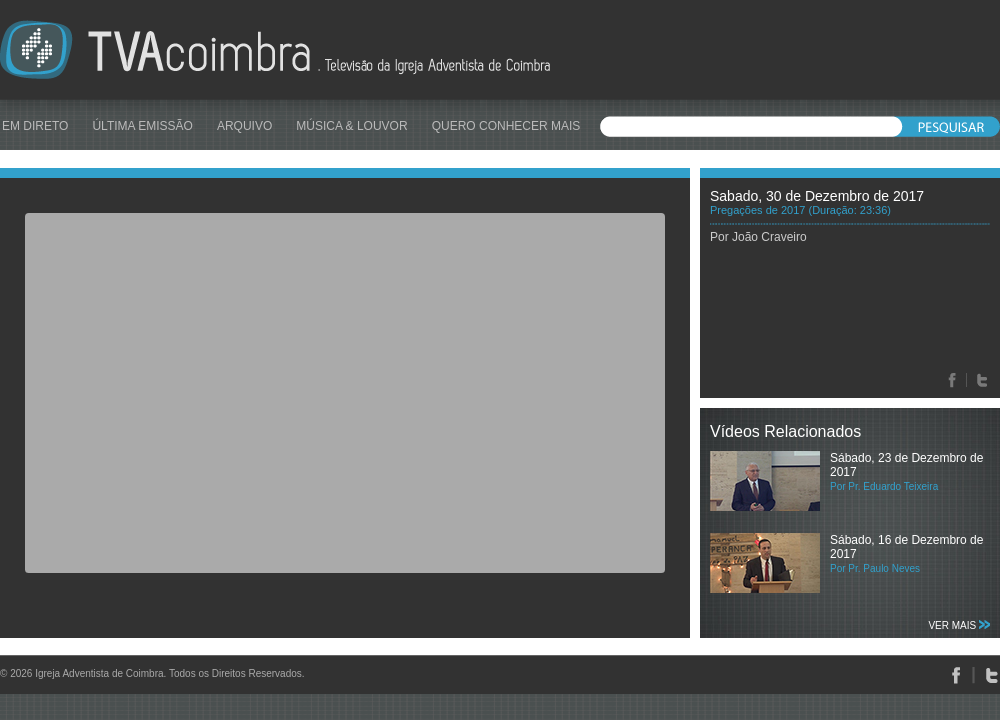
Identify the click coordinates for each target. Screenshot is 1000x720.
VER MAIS (959, 625)
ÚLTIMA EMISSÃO (142, 126)
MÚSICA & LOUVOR (351, 126)
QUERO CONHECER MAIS (506, 126)
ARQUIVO (244, 126)
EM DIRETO (35, 126)
